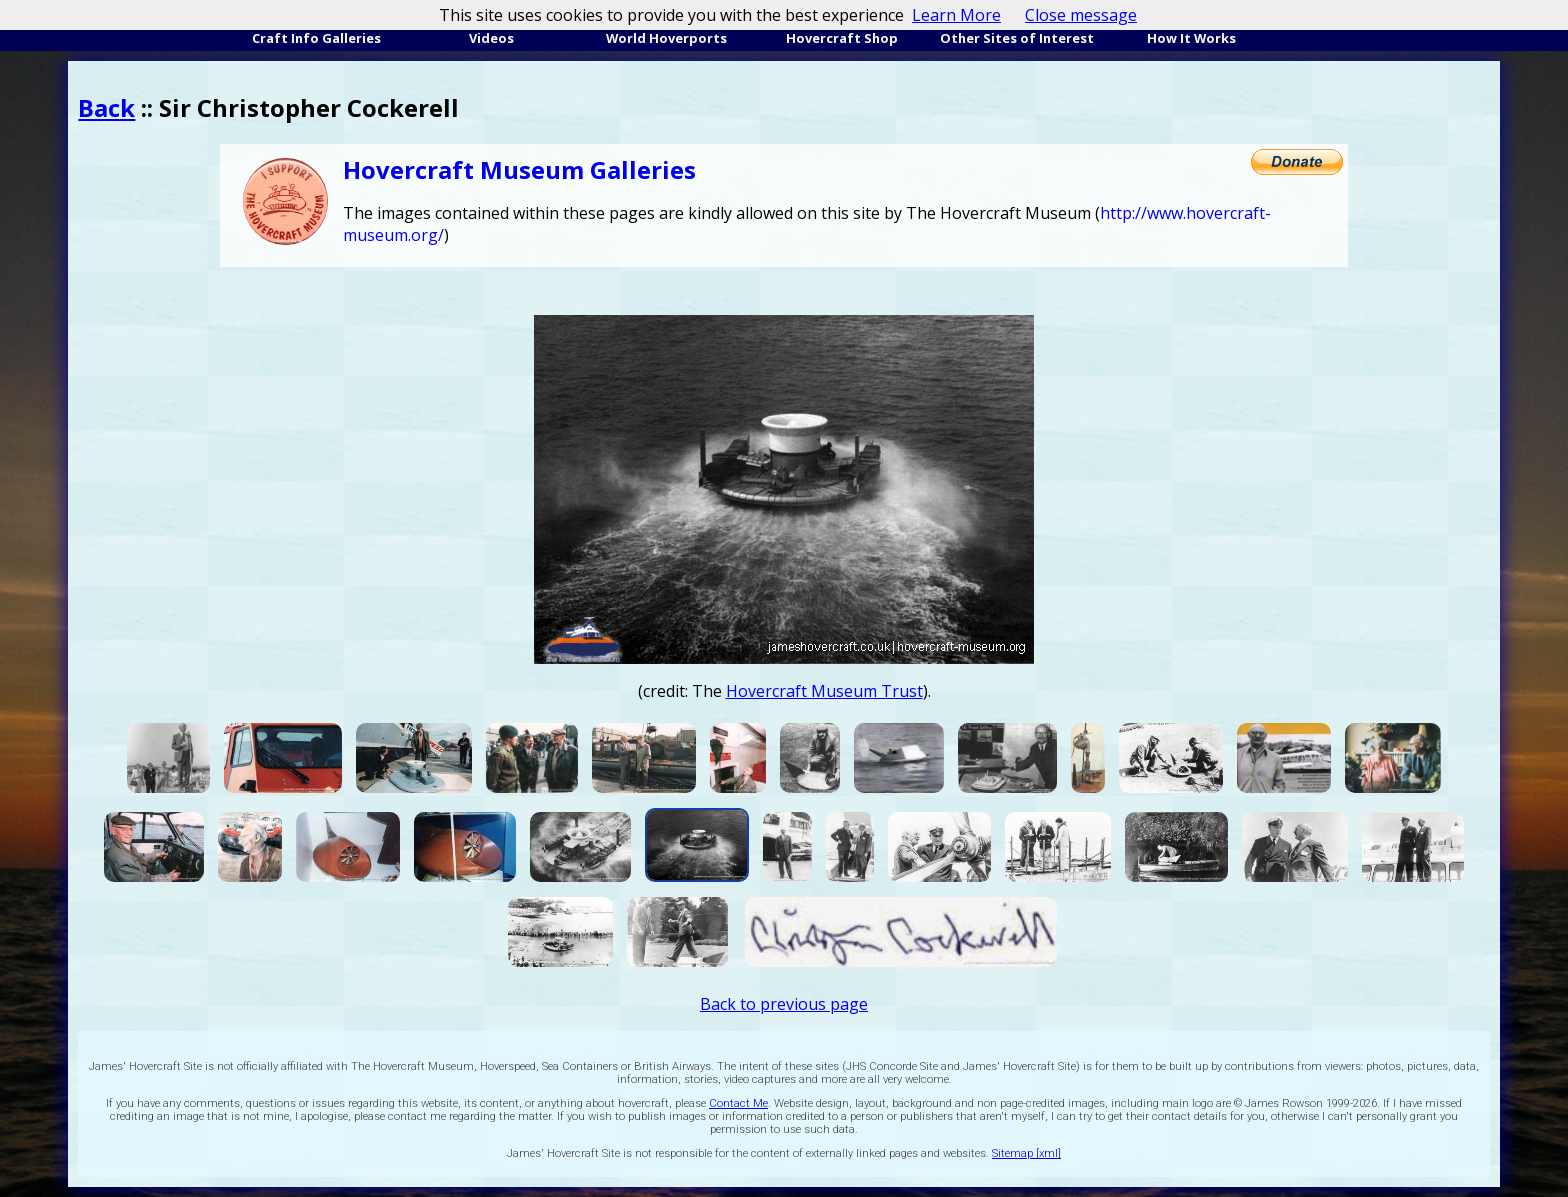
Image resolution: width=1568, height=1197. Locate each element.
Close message (1081, 15)
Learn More (956, 15)
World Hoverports (666, 38)
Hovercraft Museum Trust (824, 691)
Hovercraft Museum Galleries (519, 169)
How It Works (1191, 38)
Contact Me (738, 1103)
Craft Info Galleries (316, 38)
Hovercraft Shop (842, 38)
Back (106, 107)
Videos (491, 38)
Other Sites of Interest (1017, 38)
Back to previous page (784, 1004)
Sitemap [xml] (1026, 1153)
